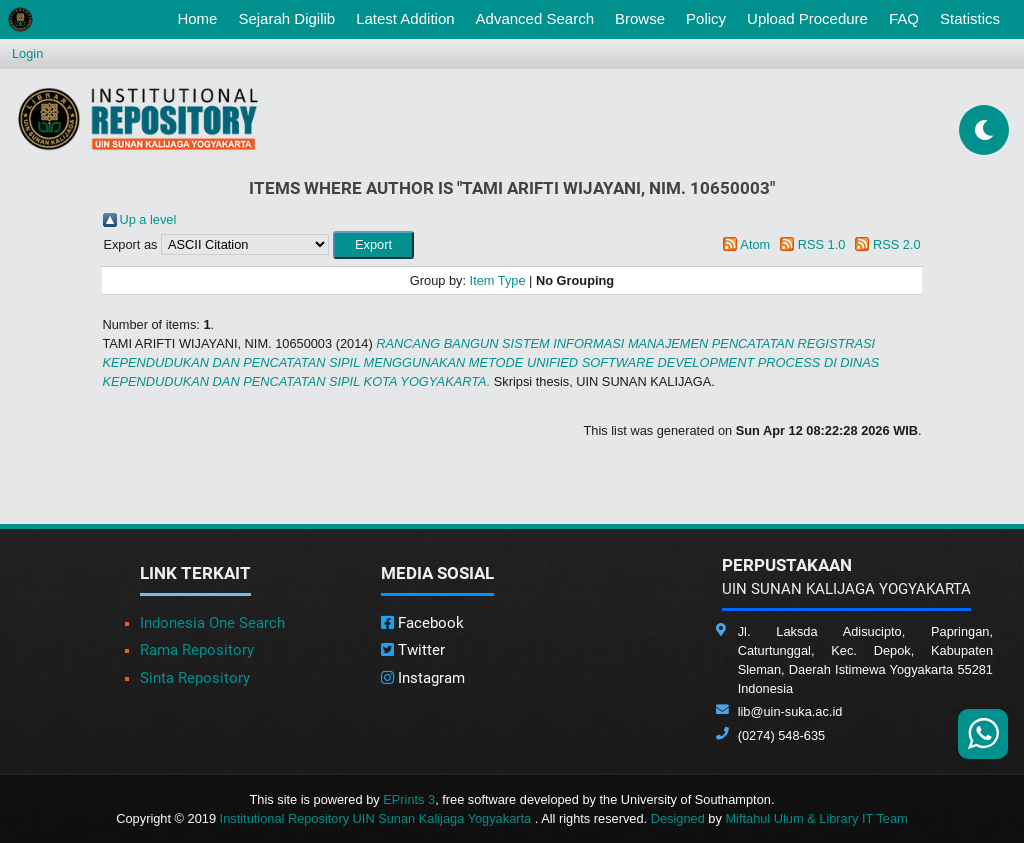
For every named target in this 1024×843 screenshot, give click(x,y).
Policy (706, 18)
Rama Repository (197, 650)
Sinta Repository (195, 678)
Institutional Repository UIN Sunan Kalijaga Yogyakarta (377, 818)
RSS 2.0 (897, 244)
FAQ (904, 18)
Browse (640, 18)
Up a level (147, 219)
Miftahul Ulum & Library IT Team (816, 818)
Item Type (498, 280)
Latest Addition (405, 18)
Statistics (970, 18)
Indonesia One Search (212, 623)
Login (27, 53)
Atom (755, 244)
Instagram (423, 678)
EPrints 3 (409, 799)
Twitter (413, 650)
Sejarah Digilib (286, 18)
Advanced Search (535, 18)
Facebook (422, 623)
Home (201, 17)
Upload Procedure (807, 18)
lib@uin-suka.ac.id (790, 711)
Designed (678, 818)
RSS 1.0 (822, 244)
